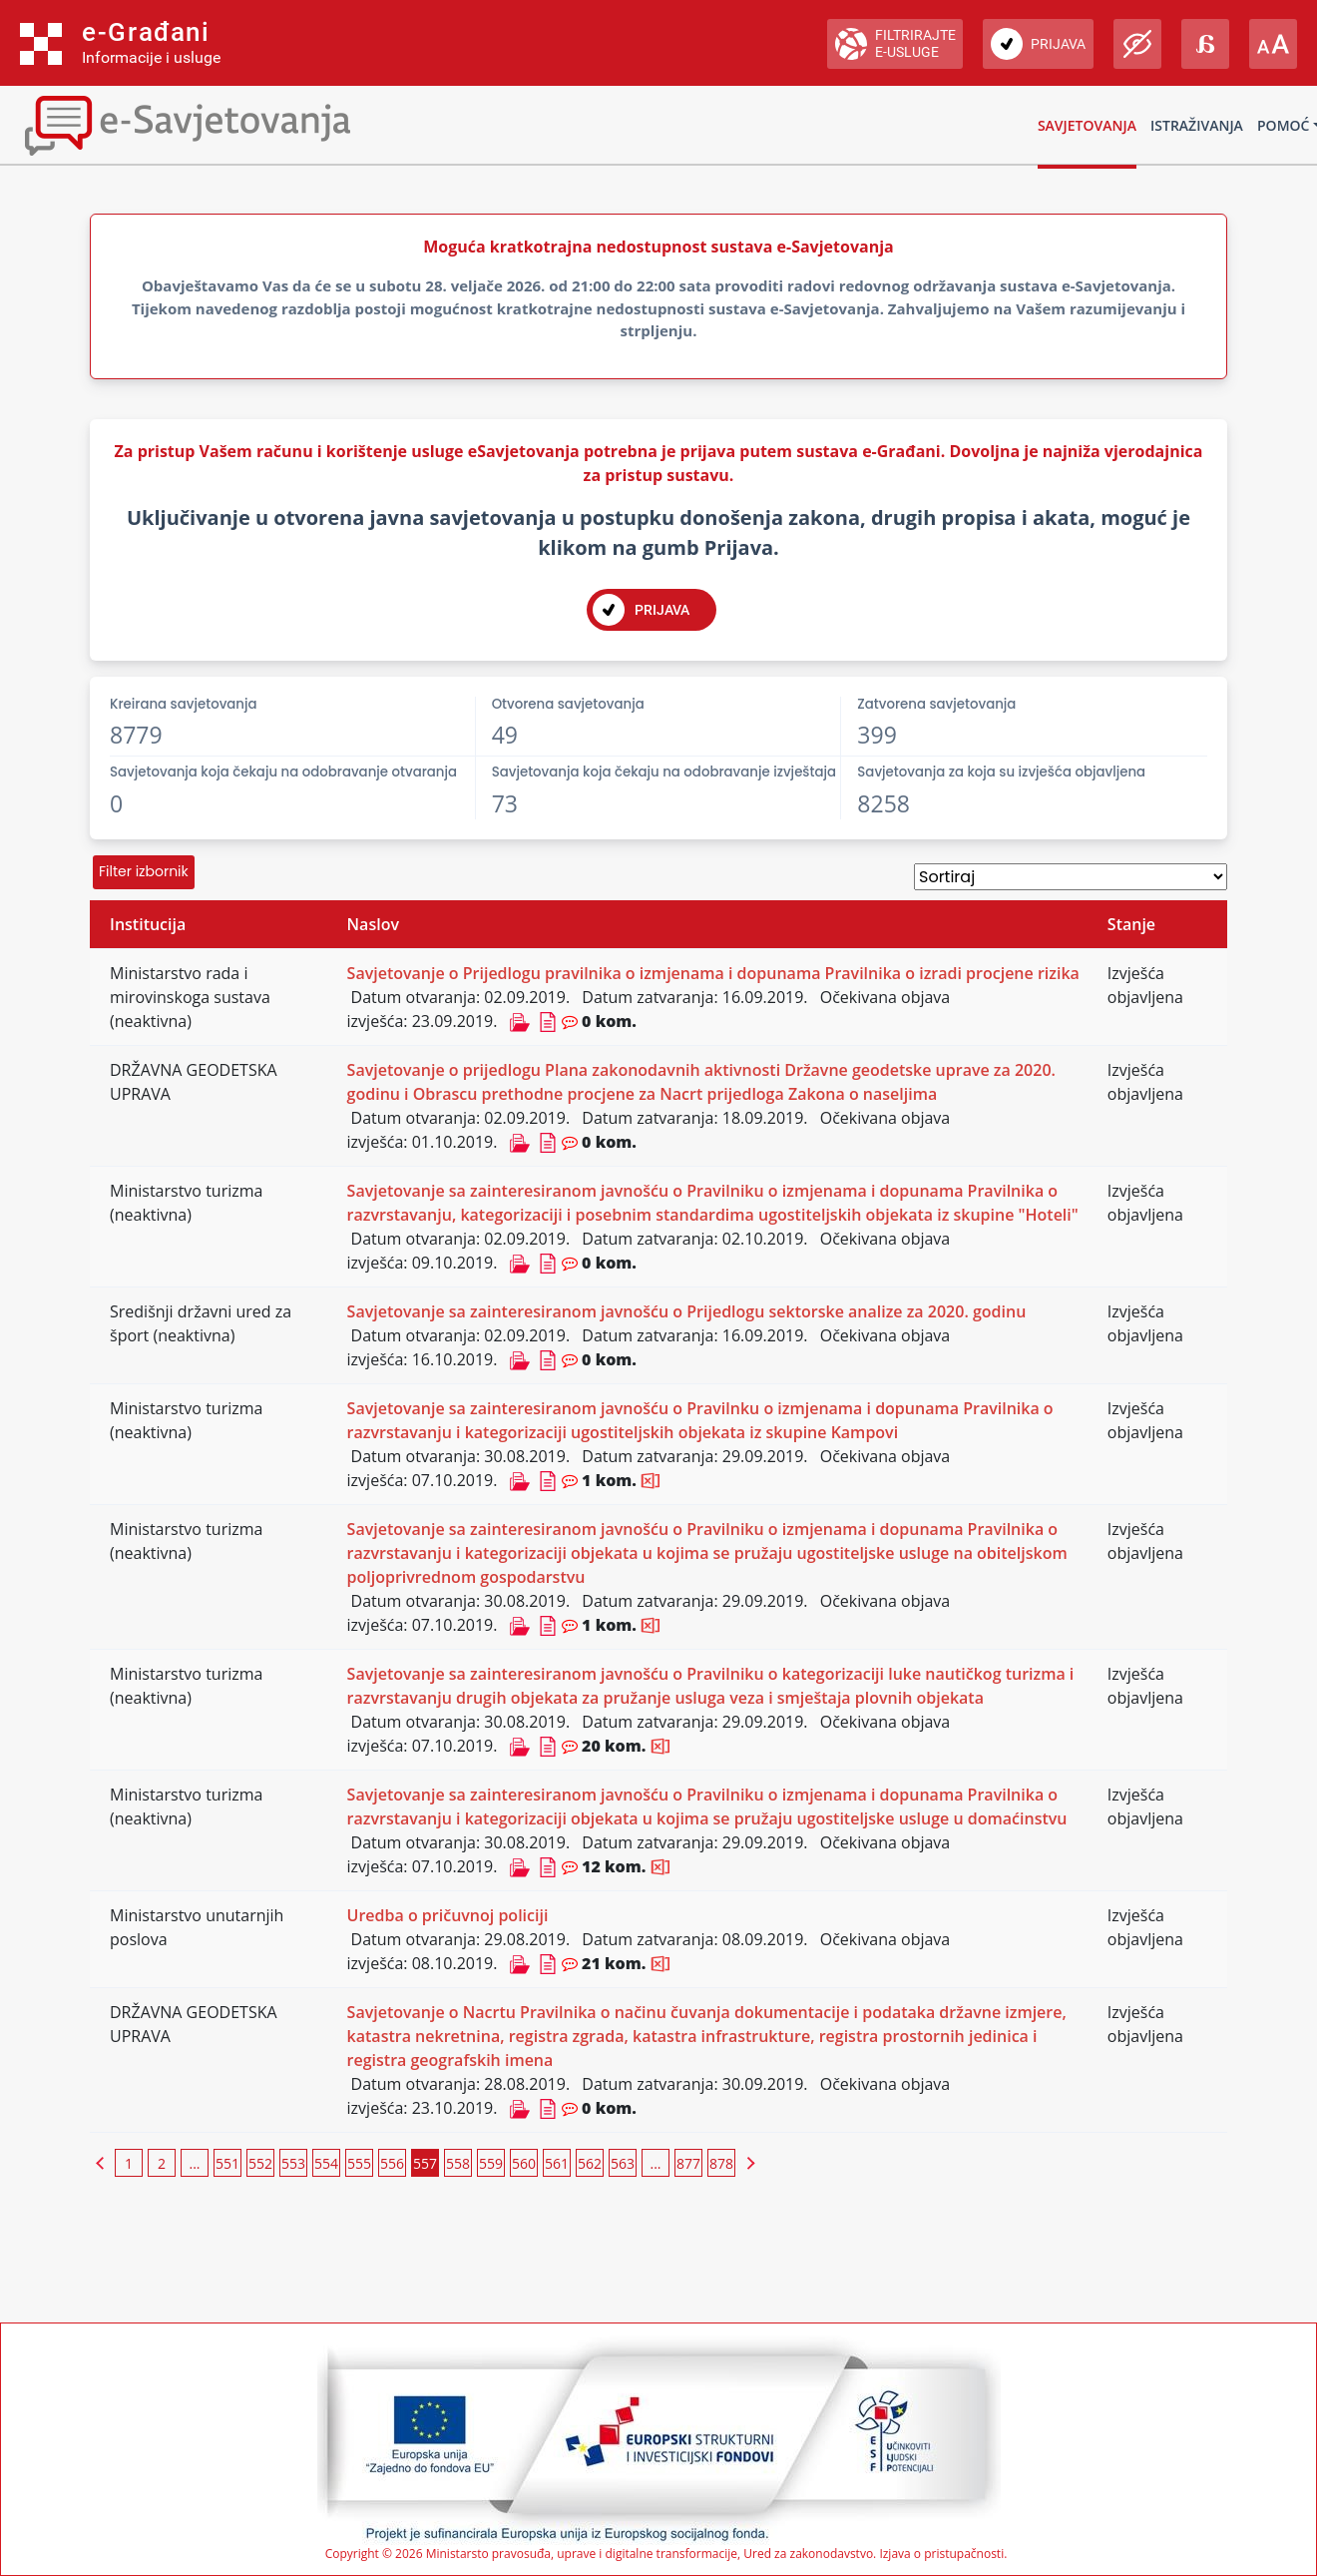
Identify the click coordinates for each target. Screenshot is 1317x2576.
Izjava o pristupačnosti (941, 2553)
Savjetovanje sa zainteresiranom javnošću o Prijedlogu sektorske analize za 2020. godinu (687, 1311)
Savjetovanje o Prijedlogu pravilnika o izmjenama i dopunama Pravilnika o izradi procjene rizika (713, 973)
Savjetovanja (1087, 125)
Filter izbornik (144, 871)
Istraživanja (1196, 125)
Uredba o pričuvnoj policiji (448, 1915)
